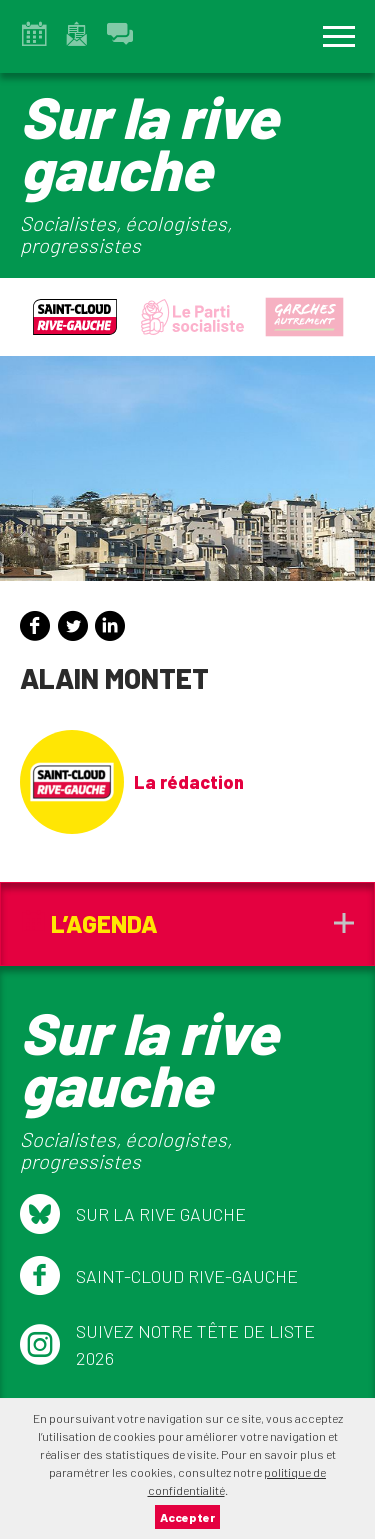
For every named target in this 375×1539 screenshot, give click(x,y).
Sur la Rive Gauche (133, 1214)
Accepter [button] (187, 1517)
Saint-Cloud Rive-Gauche (159, 1276)
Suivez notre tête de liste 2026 (167, 1344)
